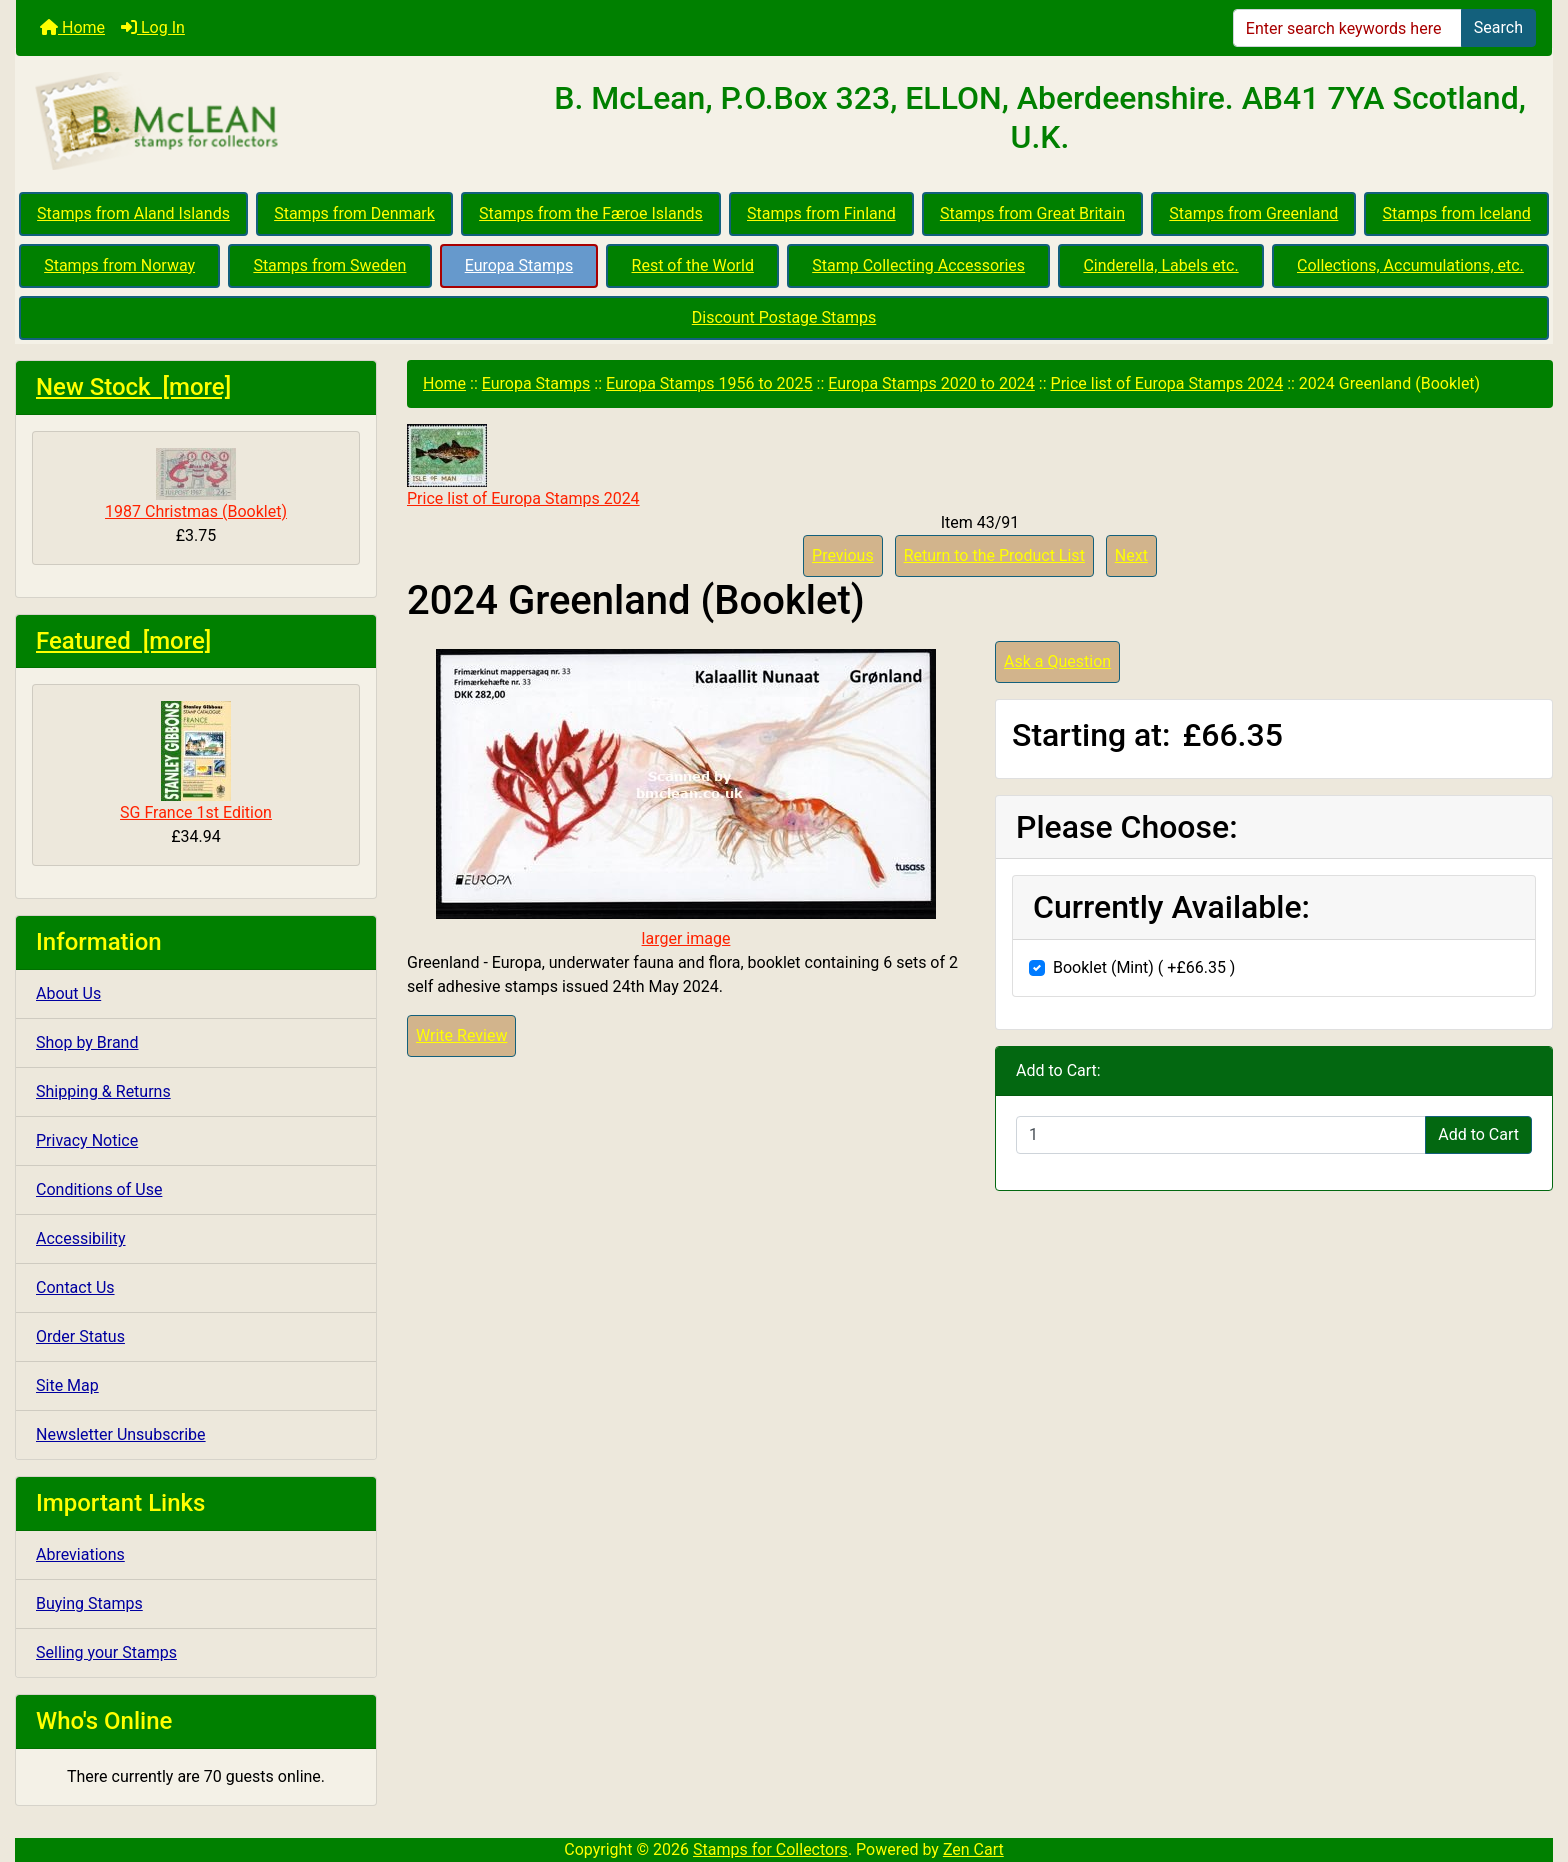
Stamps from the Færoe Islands (591, 213)
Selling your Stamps (106, 1652)
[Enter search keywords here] (1347, 28)
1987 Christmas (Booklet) (196, 484)
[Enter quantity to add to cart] (1221, 1135)
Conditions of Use (99, 1189)
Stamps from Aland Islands (133, 213)
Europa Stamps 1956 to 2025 (709, 383)
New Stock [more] (133, 387)
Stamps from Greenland (1253, 213)
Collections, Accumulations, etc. (1410, 265)
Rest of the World (693, 265)
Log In (153, 27)
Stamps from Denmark (354, 213)
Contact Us (75, 1287)
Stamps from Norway (119, 265)
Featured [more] (123, 641)
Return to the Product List (994, 555)
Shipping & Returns (103, 1091)
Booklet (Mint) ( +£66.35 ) (1144, 967)
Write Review (461, 1035)
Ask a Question (1057, 661)
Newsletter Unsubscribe (121, 1434)
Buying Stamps (89, 1603)
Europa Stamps (519, 265)
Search (1498, 27)
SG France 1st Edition (196, 761)
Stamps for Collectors (770, 1849)
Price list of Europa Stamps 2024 (1167, 383)
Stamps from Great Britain (1032, 213)
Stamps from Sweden (329, 265)
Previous (843, 555)
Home (72, 27)
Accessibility (81, 1238)
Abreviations (80, 1554)
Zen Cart (973, 1849)
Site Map (67, 1385)
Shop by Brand (87, 1042)
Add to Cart (1478, 1134)
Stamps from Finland (821, 213)
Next (1131, 555)
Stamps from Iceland (1457, 213)
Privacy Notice (87, 1140)
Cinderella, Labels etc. (1160, 265)
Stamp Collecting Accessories (918, 265)
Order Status (80, 1336)
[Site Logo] (272, 122)
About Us (68, 993)
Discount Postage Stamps (784, 317)
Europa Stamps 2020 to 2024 (931, 383)
